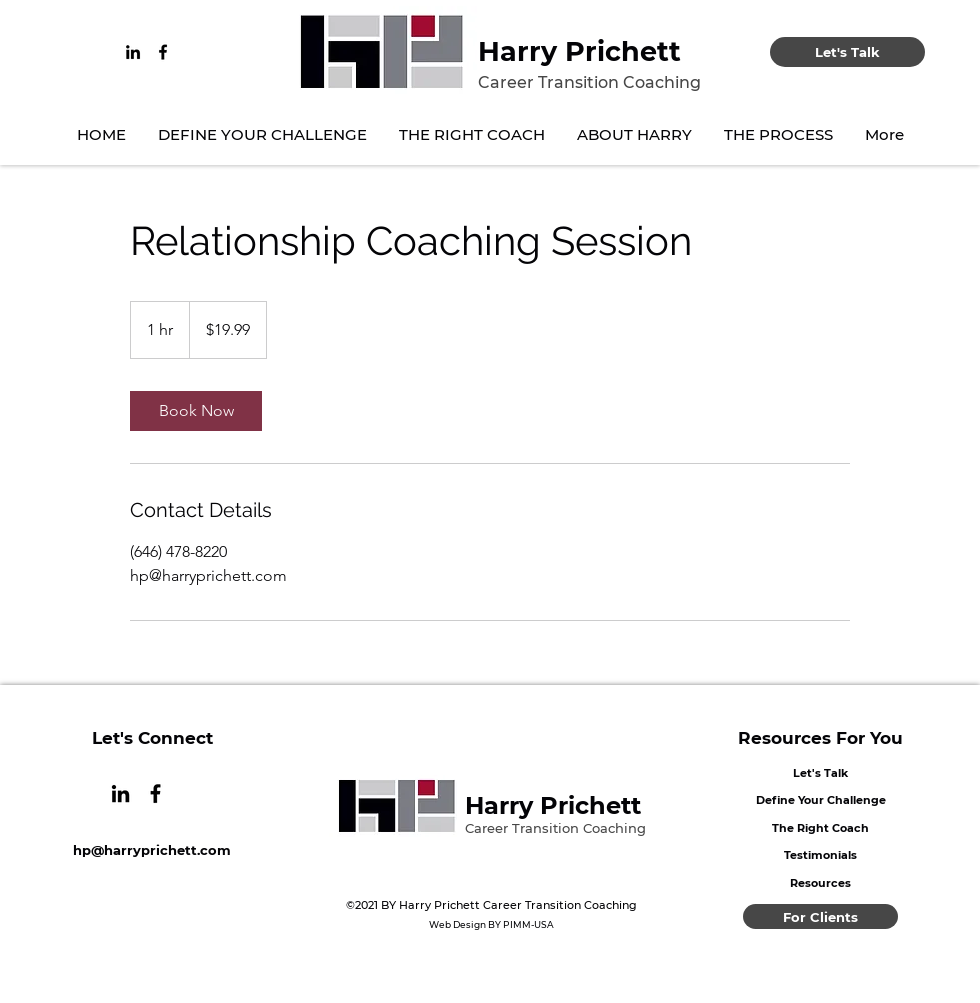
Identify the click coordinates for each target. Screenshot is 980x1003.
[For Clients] (820, 916)
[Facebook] (163, 52)
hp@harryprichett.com (152, 850)
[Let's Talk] (847, 52)
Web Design (457, 924)
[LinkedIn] (133, 52)
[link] (196, 411)
